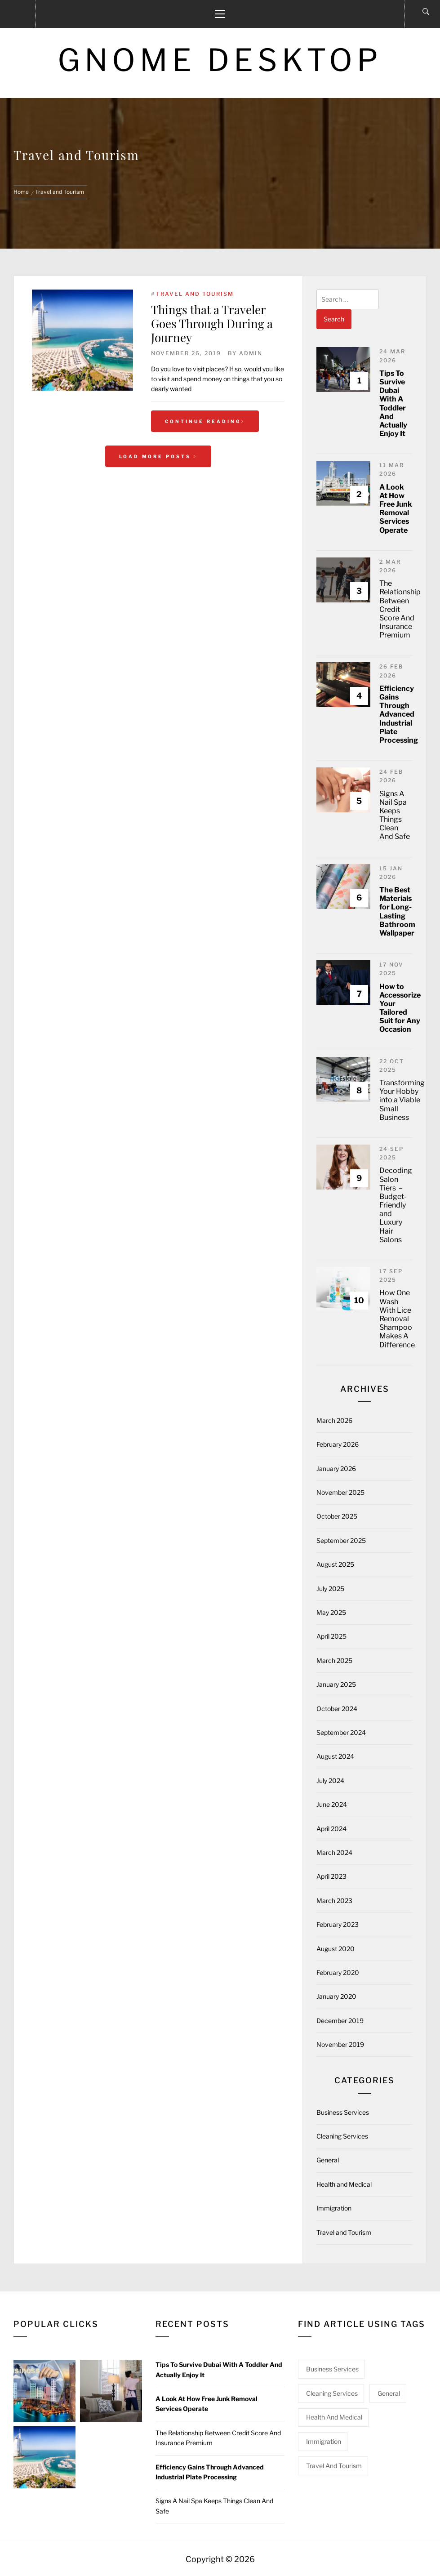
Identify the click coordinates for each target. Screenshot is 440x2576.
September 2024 (341, 1732)
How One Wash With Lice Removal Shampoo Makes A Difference (397, 1318)
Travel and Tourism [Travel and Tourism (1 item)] (334, 2465)
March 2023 (334, 1900)
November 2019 (340, 2044)
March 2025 (334, 1660)
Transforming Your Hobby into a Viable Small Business (402, 1100)
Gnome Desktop (220, 60)
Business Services (342, 2112)
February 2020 (337, 1972)
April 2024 (331, 1828)
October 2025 (336, 1516)
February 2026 (337, 1444)
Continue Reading (205, 421)
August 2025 (335, 1564)
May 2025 (331, 1612)
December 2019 (340, 2020)
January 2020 (336, 1996)
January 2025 (336, 1684)
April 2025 (331, 1636)
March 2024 (334, 1852)
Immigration (333, 2208)
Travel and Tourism (195, 293)
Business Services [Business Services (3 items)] (332, 2369)
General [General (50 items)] (389, 2393)
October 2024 (336, 1708)
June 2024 (331, 1804)
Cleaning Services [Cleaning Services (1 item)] (332, 2393)
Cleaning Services (342, 2136)
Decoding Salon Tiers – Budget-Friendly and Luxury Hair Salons (395, 1205)
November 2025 (340, 1492)
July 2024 (330, 1780)
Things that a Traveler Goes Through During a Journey (212, 323)
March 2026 (334, 1420)
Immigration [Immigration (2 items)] (323, 2441)
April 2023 (331, 1876)
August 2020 (335, 1948)
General (327, 2160)
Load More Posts (158, 456)
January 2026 (336, 1468)
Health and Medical (344, 2184)
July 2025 (330, 1588)
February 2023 (337, 1924)
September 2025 (341, 1540)
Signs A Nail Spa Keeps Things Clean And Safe (394, 815)
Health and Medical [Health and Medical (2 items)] (334, 2417)
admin (250, 353)
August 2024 (335, 1756)
